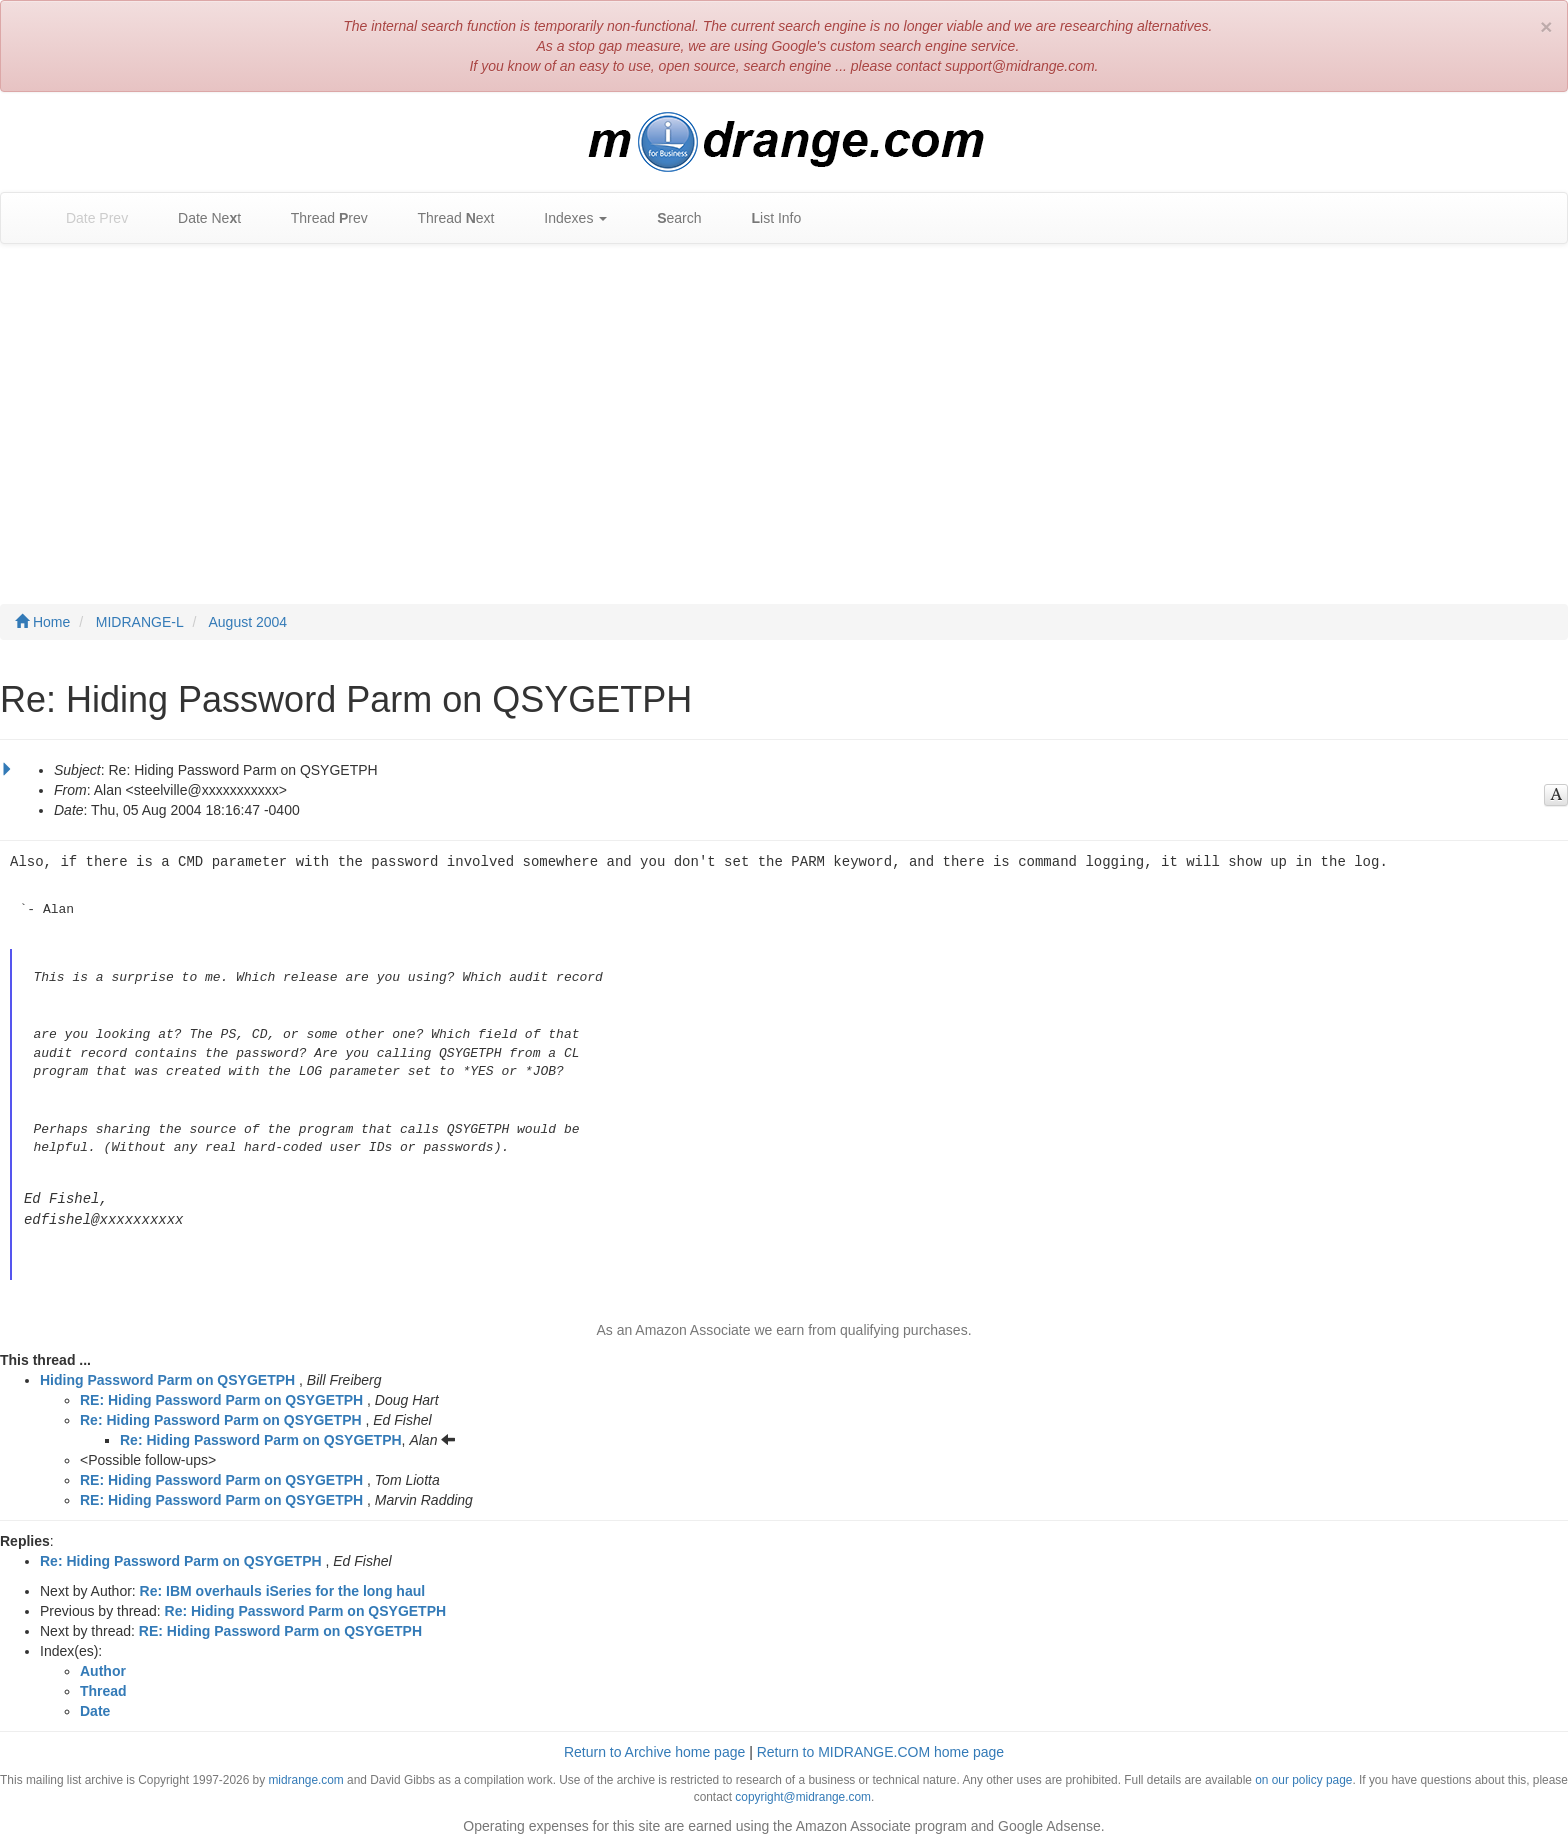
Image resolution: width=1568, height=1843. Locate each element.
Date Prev (87, 218)
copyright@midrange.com (803, 1794)
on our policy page (1303, 1777)
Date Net (199, 218)
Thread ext (446, 218)
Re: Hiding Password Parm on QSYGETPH (221, 1417)
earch (669, 218)
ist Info (767, 218)
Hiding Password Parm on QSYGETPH (167, 1377)
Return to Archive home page (654, 1749)
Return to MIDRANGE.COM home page (880, 1749)
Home (42, 622)
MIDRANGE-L (140, 622)
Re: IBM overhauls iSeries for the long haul (283, 1588)
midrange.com (305, 1777)
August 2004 (248, 622)
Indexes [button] (565, 218)
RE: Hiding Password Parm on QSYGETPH (221, 1397)
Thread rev (319, 218)
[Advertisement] (784, 404)
